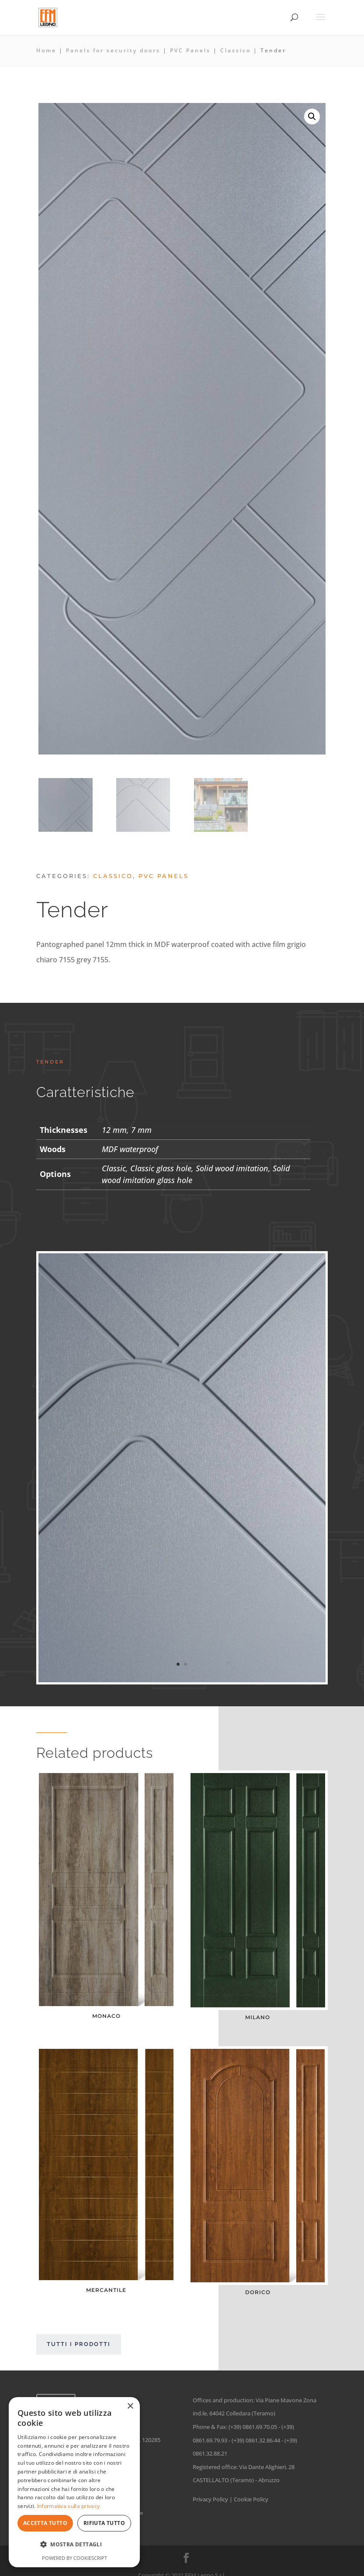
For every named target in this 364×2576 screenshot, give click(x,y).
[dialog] (74, 2482)
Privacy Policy (210, 2499)
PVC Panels (190, 50)
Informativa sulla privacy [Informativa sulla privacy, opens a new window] (68, 2506)
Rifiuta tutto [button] (104, 2523)
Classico (235, 50)
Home (46, 50)
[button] (312, 116)
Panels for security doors (113, 50)
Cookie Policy (251, 2499)
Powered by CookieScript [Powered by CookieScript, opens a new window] (74, 2558)
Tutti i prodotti (79, 2344)
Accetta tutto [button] (45, 2523)
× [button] (130, 2406)
